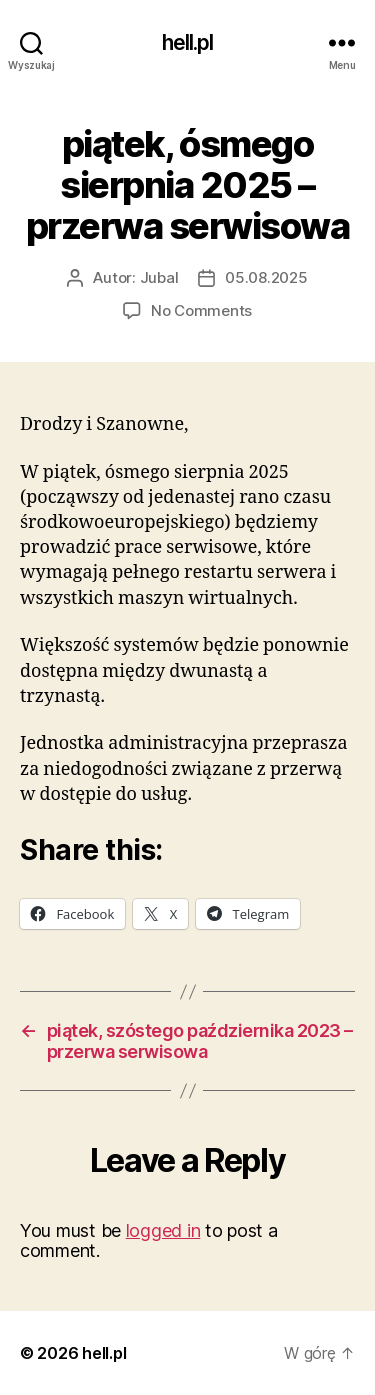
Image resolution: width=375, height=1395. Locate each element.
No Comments (201, 310)
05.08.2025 (266, 277)
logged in (163, 1230)
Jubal (159, 277)
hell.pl (188, 42)
